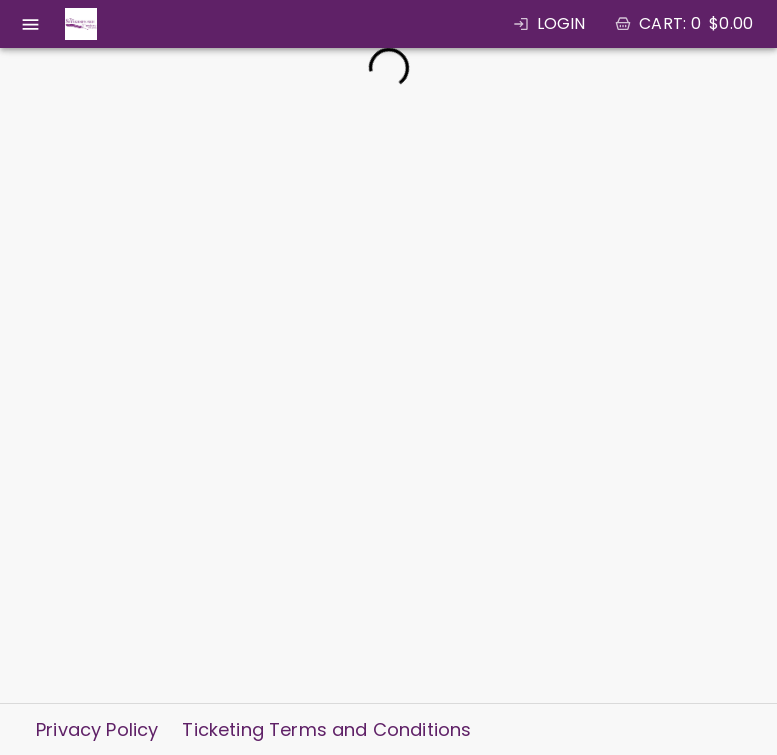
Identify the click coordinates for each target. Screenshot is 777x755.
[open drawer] (30, 24)
